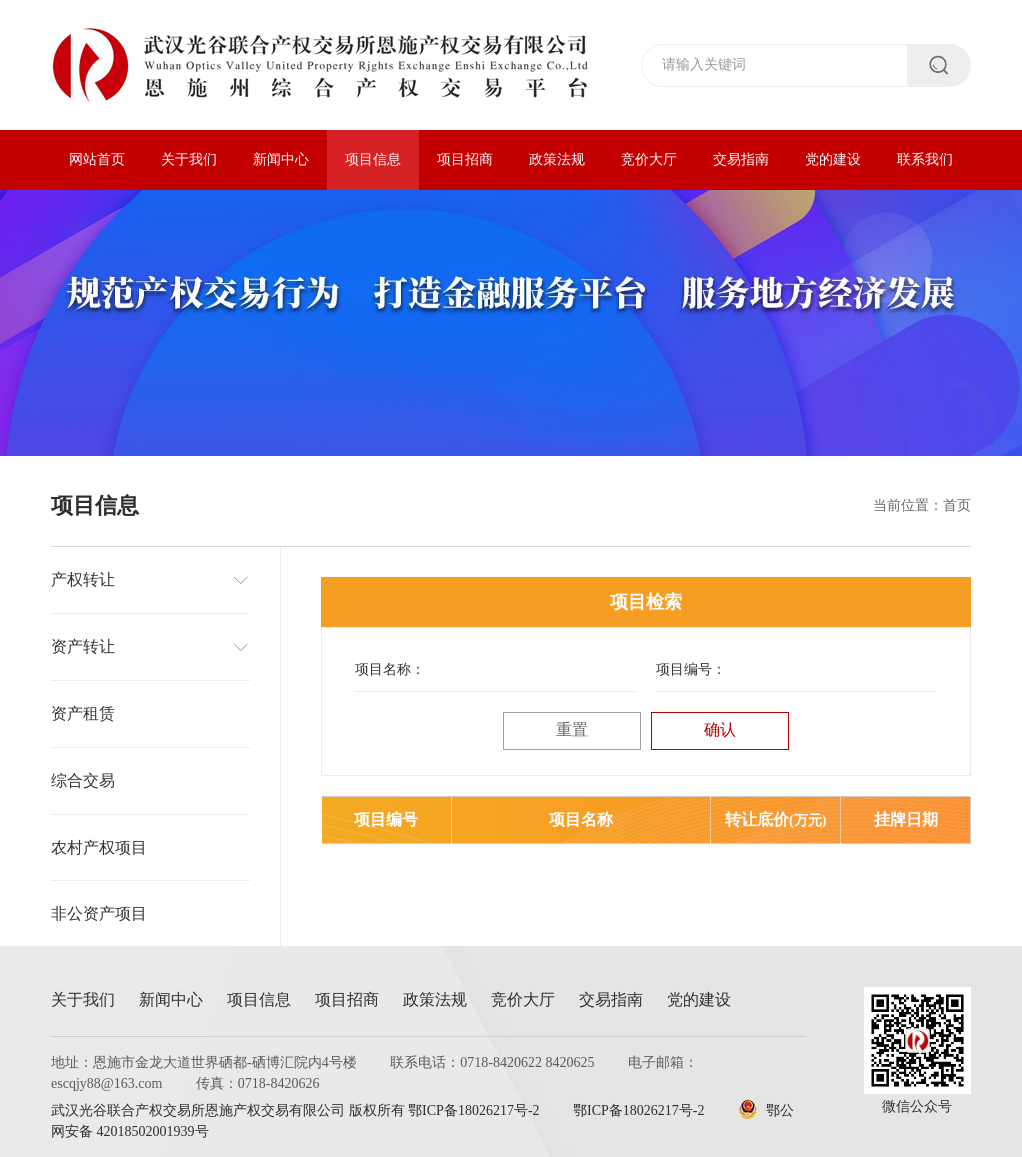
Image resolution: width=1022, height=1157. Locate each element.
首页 (957, 505)
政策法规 (557, 159)
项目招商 (465, 159)
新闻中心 (281, 159)
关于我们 (189, 159)
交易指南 (741, 159)
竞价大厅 (649, 159)
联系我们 (925, 159)
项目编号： (691, 669)
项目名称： (390, 669)
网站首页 (97, 159)
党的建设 (833, 159)
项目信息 (373, 159)
